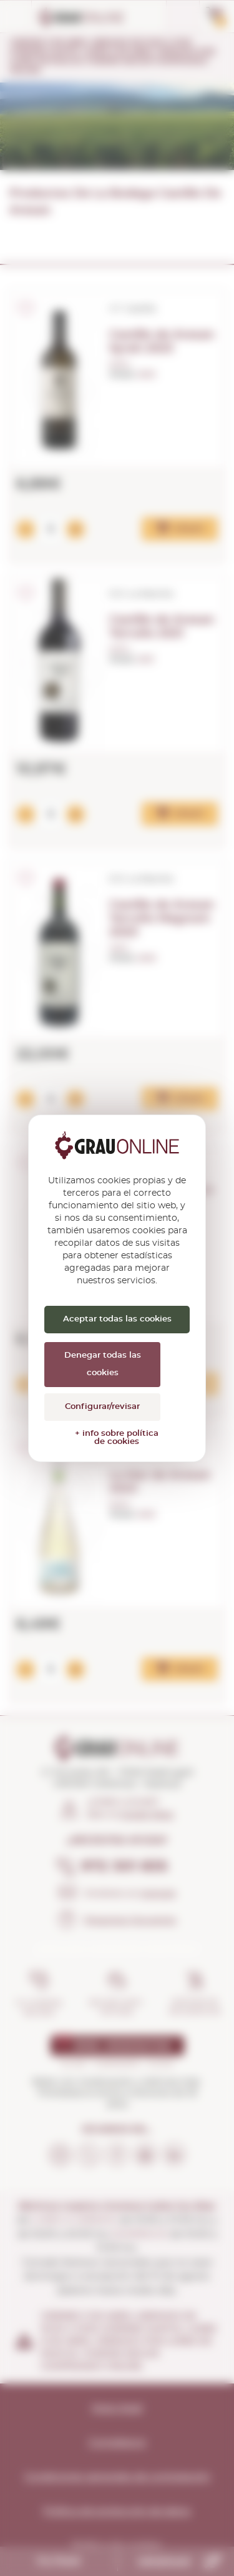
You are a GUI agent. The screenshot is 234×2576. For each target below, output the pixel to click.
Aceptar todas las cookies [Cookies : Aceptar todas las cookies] (117, 1319)
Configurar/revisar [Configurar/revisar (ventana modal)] (102, 1407)
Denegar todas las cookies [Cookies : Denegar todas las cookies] (102, 1364)
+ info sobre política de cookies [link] (116, 1438)
